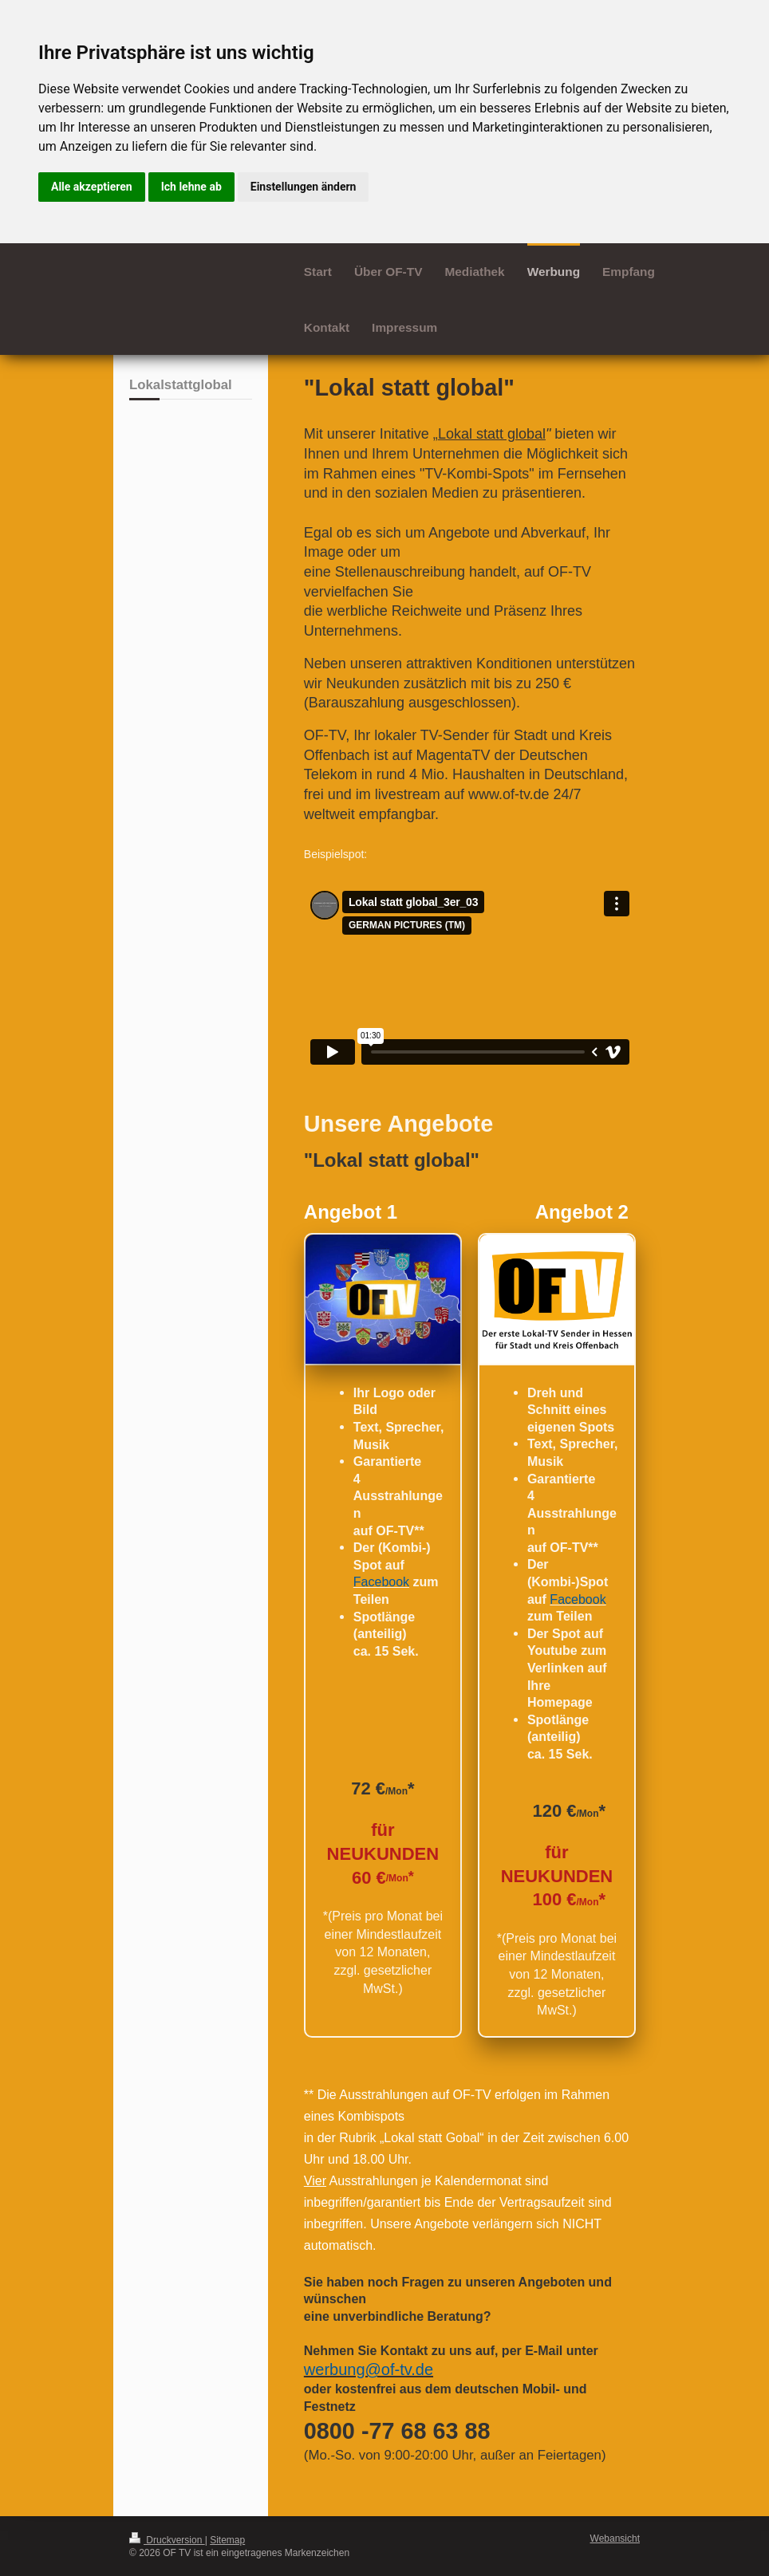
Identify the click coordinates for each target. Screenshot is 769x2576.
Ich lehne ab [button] (191, 186)
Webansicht (615, 2538)
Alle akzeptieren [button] (91, 186)
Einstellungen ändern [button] (303, 186)
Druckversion (167, 2540)
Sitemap (227, 2540)
